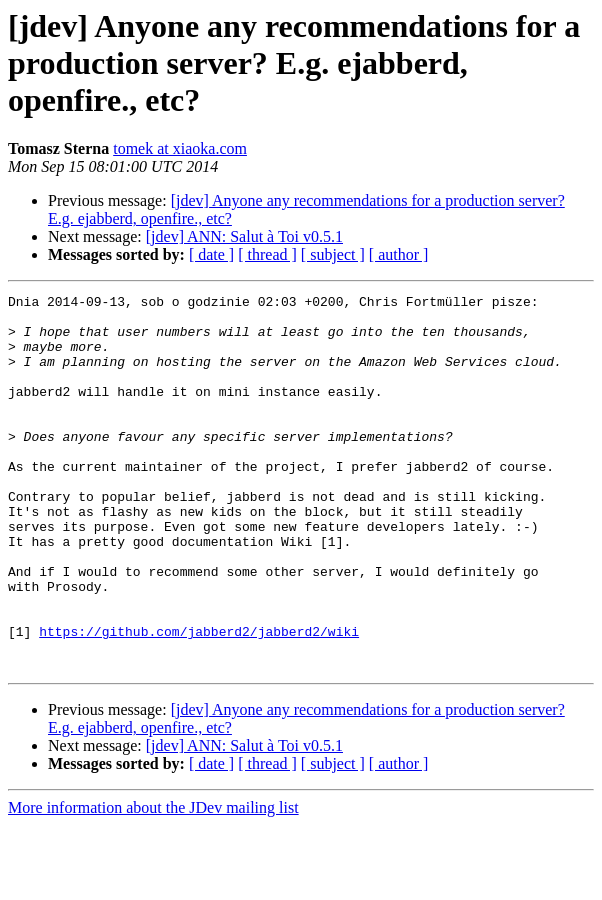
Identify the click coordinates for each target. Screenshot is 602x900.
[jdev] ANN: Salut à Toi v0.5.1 (244, 236)
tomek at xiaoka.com (180, 148)
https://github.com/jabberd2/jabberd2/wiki (199, 700)
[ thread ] (267, 254)
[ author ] (399, 254)
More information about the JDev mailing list (153, 882)
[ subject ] (333, 254)
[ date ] (211, 254)
